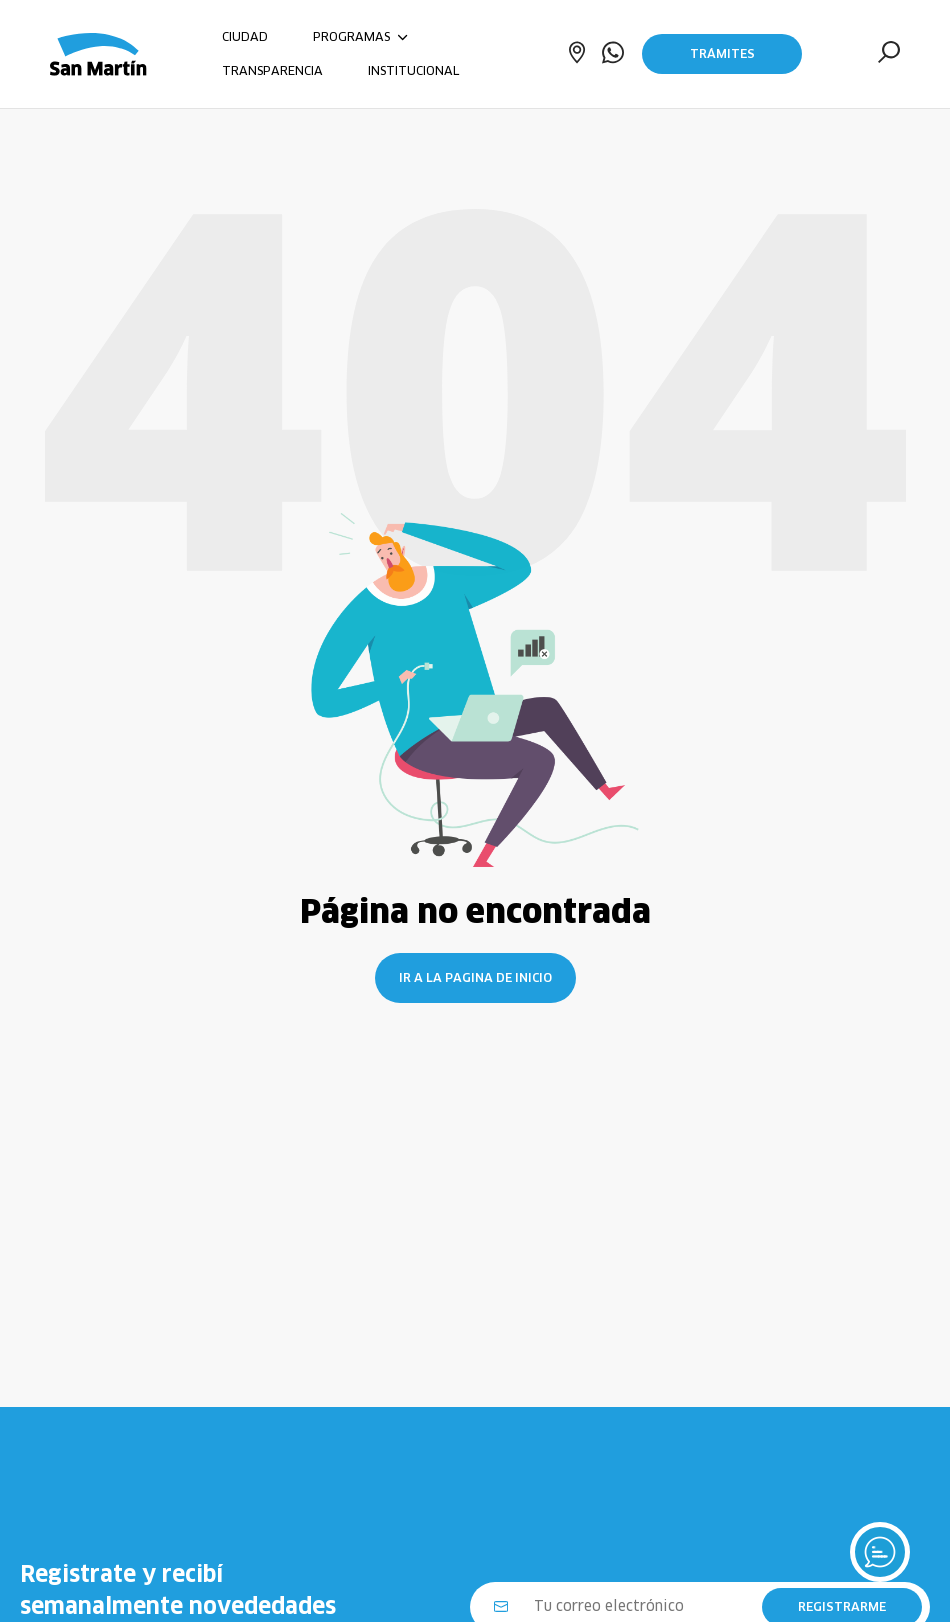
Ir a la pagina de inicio (475, 977)
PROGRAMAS (360, 36)
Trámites (722, 53)
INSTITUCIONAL (413, 70)
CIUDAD (245, 36)
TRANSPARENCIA (272, 70)
